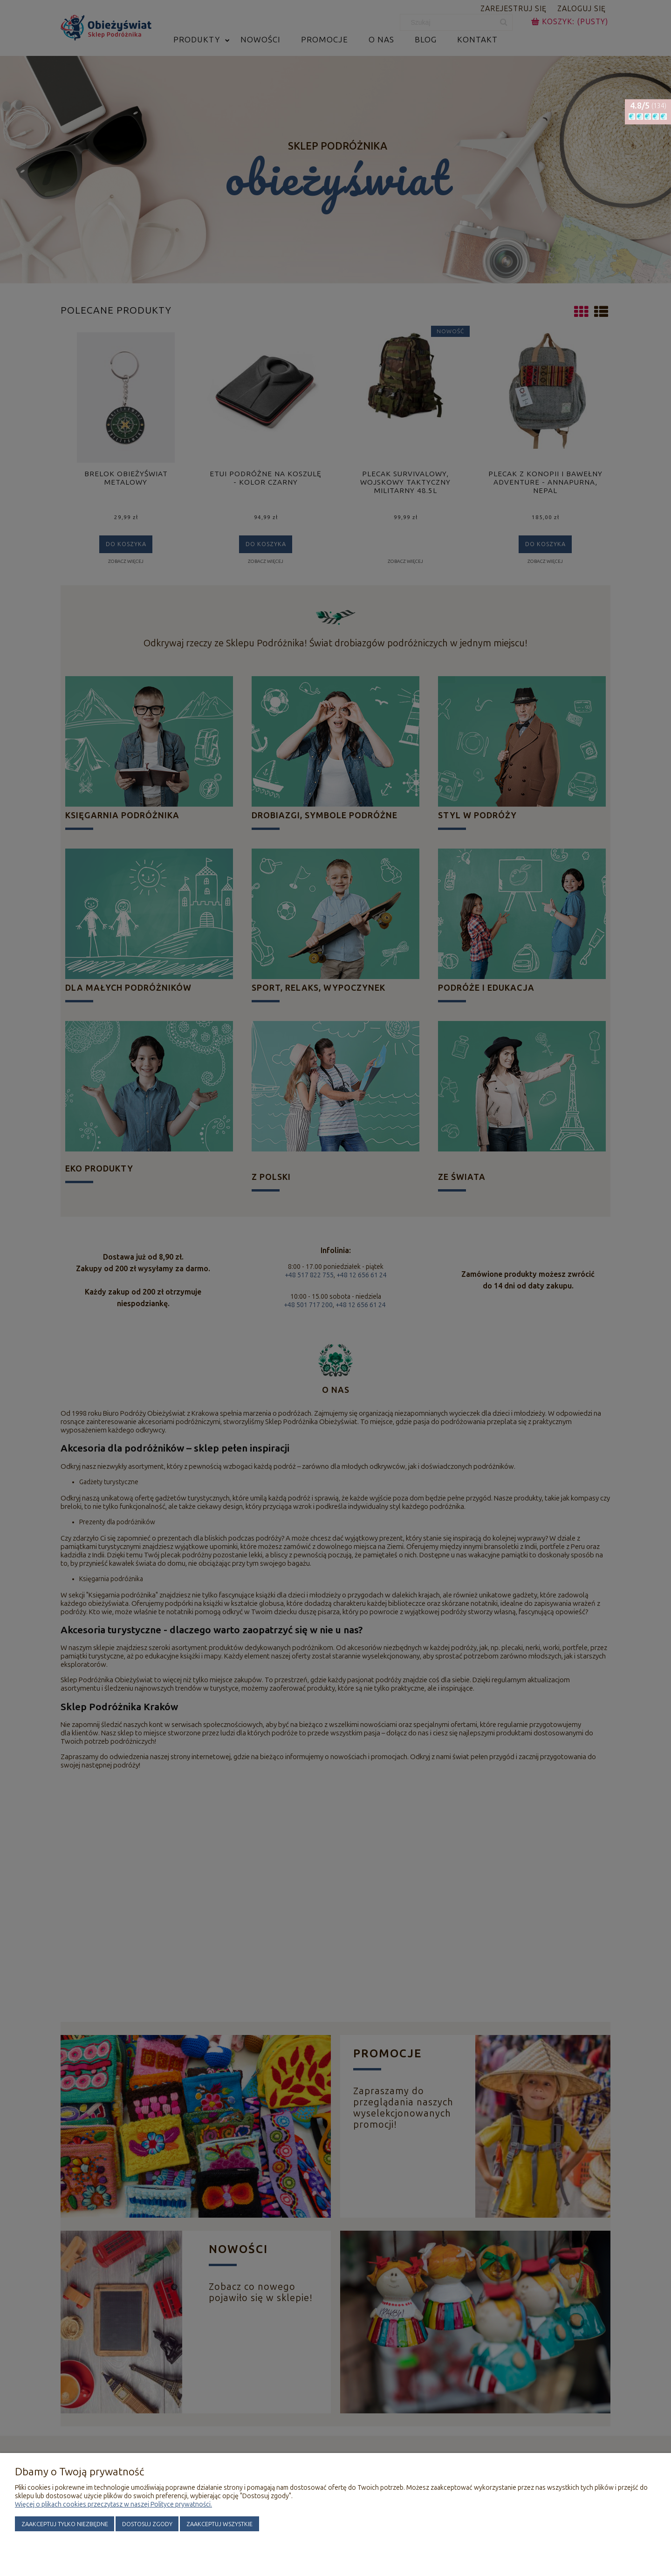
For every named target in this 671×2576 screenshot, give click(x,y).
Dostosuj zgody (147, 2524)
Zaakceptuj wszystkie (219, 2524)
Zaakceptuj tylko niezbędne (64, 2524)
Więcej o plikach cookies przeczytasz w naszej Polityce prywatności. (113, 2504)
